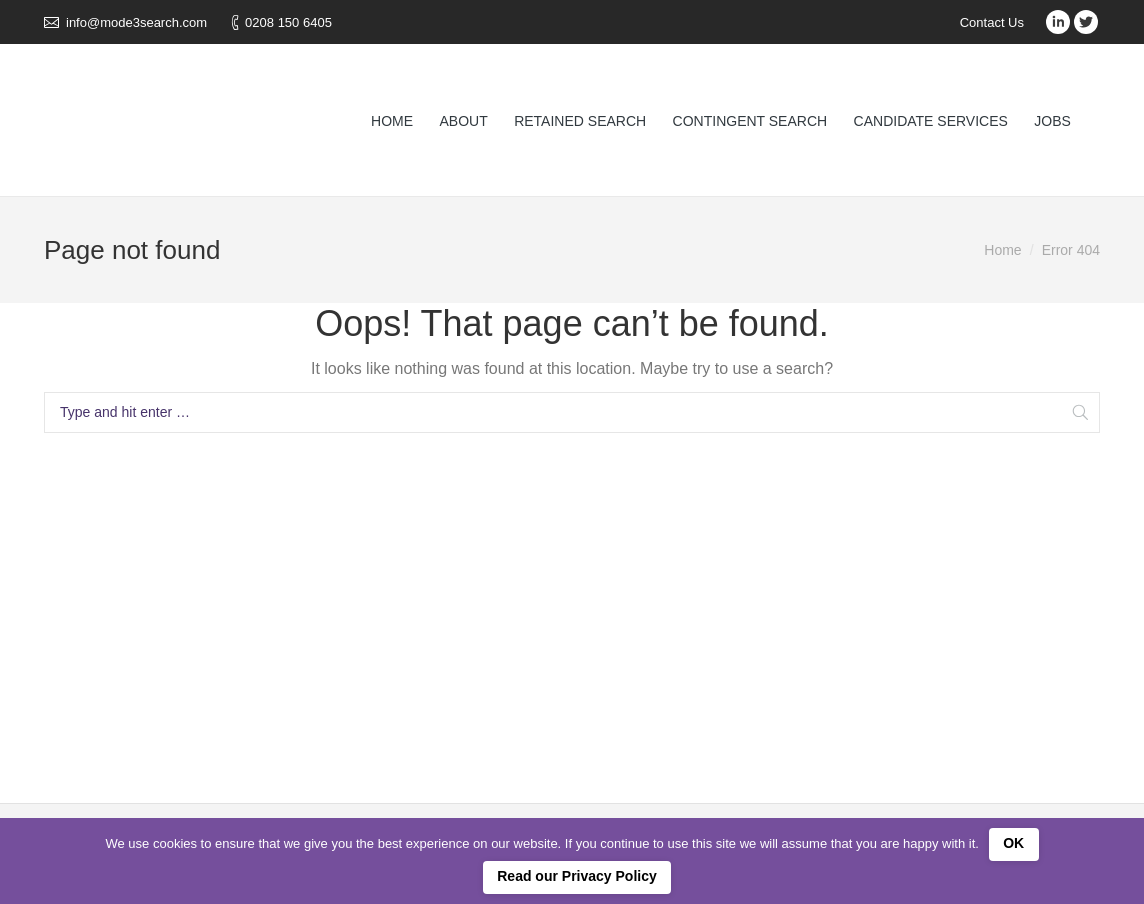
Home (1002, 250)
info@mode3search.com (136, 22)
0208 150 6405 (288, 22)
